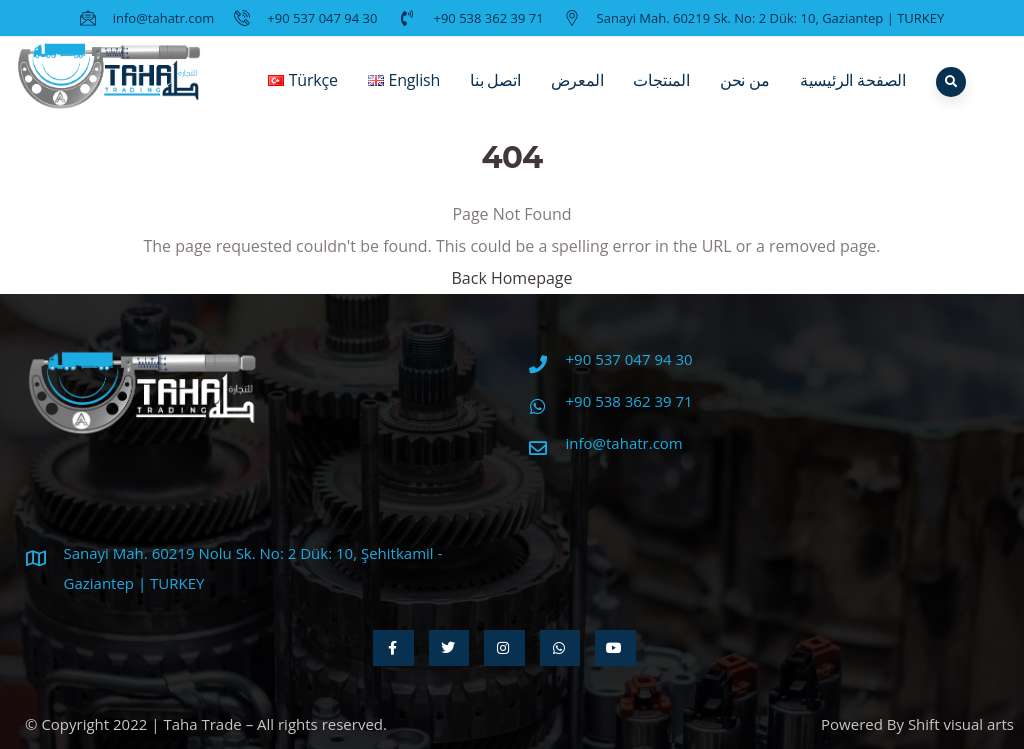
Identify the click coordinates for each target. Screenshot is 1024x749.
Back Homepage (511, 278)
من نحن (745, 95)
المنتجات (661, 95)
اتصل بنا (495, 95)
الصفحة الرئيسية (853, 95)
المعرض (577, 95)
